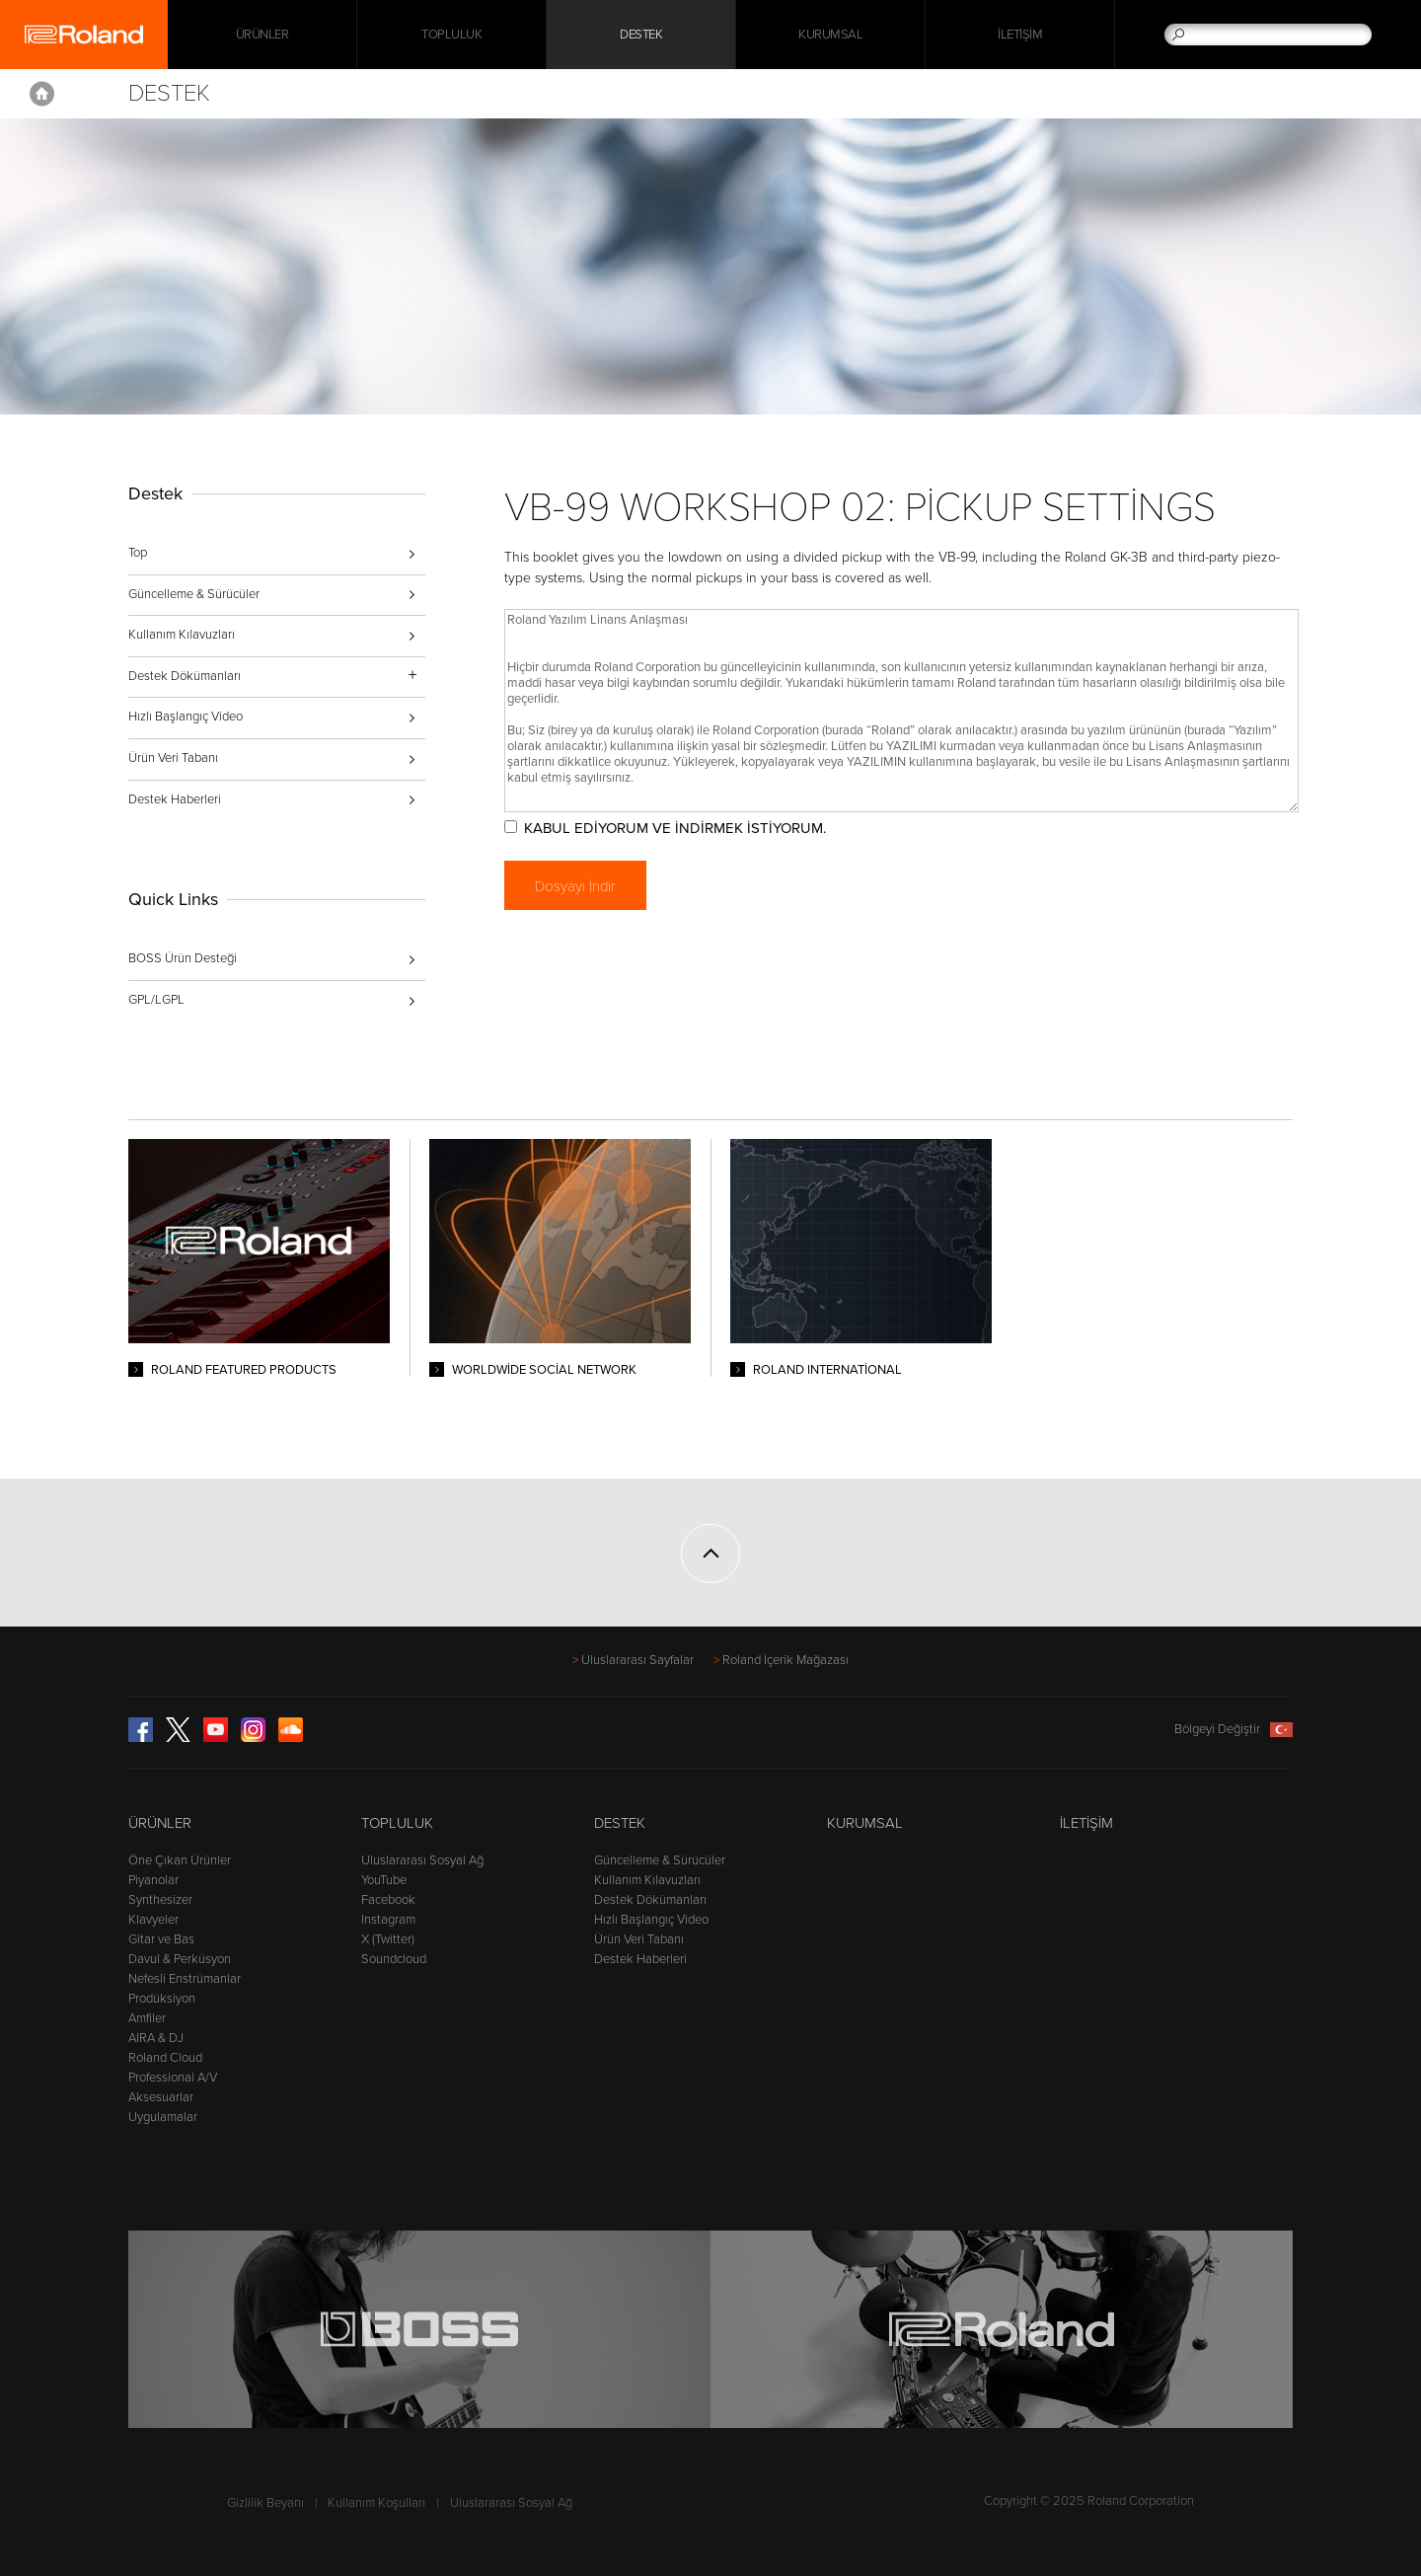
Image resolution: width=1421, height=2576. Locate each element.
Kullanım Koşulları (376, 2503)
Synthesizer (160, 1900)
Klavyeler (153, 1920)
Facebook (388, 1900)
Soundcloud (393, 1959)
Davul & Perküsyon (179, 1959)
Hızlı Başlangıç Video (185, 716)
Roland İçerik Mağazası (785, 1660)
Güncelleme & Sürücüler (194, 594)
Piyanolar (153, 1880)
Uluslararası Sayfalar (637, 1660)
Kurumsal (830, 34)
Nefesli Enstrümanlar (184, 1979)
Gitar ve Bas (161, 1939)
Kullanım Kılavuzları (181, 635)
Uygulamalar (162, 2117)
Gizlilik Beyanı (265, 2503)
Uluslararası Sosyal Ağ (422, 1860)
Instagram (388, 1920)
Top (137, 553)
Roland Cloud (165, 2058)
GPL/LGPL (156, 1000)
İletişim (1020, 34)
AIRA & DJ (156, 2038)
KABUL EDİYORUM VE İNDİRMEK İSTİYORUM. (675, 828)
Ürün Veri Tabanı (173, 758)
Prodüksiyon (161, 1999)
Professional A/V (172, 2077)
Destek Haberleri (174, 799)
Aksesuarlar (160, 2097)
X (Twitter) (387, 1939)
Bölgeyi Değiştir (1233, 1729)
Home (42, 94)
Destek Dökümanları (650, 1900)
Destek (641, 34)
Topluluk (451, 34)
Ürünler (159, 1823)
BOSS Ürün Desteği (182, 958)
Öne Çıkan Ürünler (179, 1860)
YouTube (384, 1880)
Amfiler (147, 2018)
